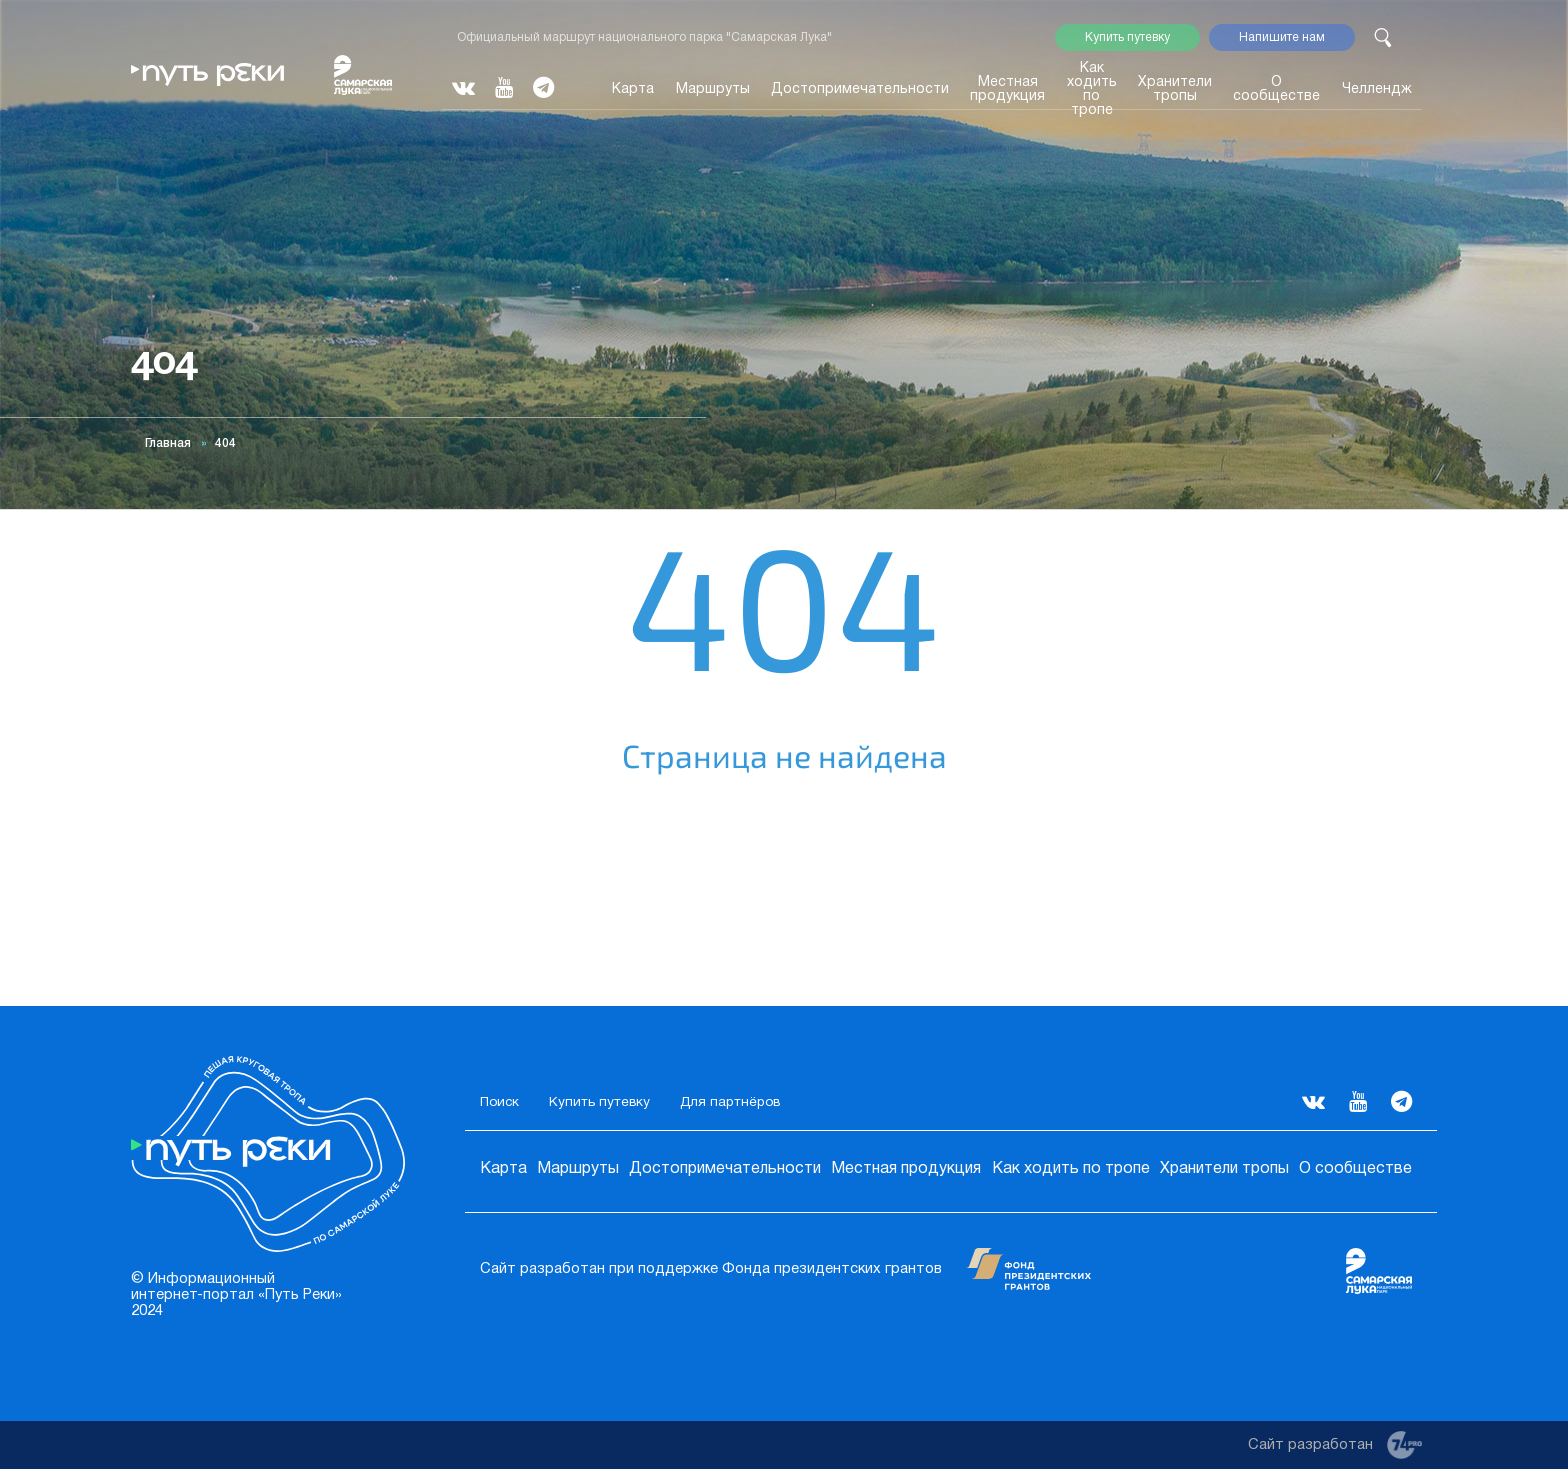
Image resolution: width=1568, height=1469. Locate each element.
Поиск (499, 1102)
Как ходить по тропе (1092, 89)
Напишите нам (1282, 37)
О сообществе (1276, 89)
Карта (633, 89)
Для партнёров (730, 1102)
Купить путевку (1127, 37)
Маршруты (713, 89)
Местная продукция (1007, 89)
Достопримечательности (860, 89)
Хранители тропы (1175, 89)
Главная (168, 443)
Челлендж (1377, 89)
